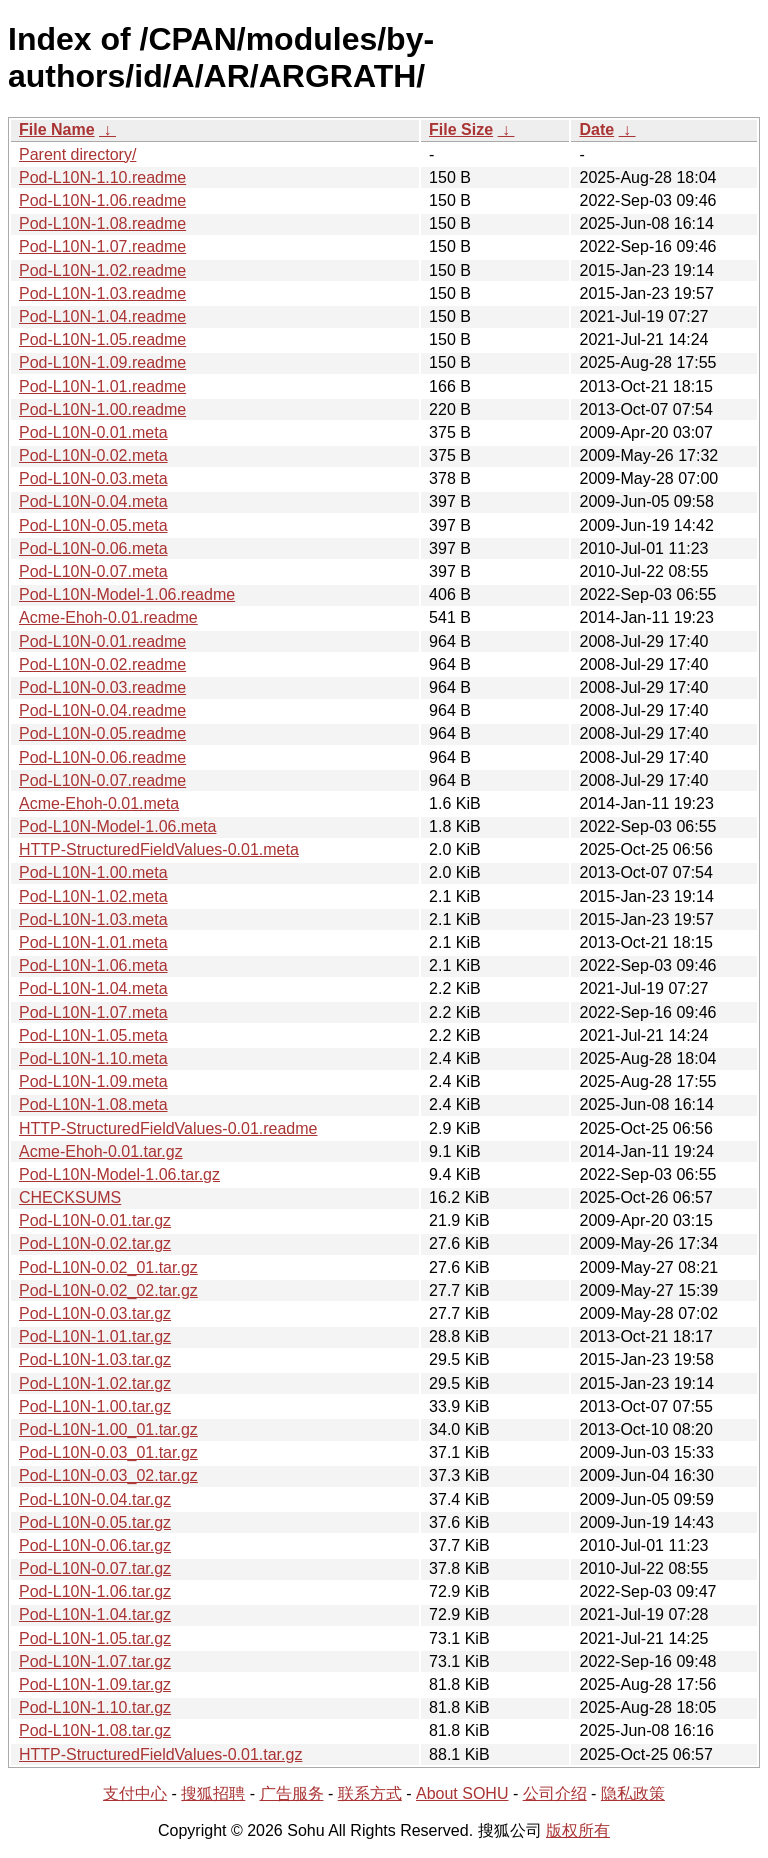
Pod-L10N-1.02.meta (93, 896)
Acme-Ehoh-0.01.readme (108, 617)
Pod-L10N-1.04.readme (102, 316)
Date (596, 129)
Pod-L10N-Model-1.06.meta (117, 826)
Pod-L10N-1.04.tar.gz (95, 1614)
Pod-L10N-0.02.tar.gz (95, 1243)
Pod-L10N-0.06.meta (93, 548)
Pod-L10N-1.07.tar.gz (95, 1661)
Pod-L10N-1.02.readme (102, 270)
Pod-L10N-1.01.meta (93, 942)
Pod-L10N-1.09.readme (102, 362)
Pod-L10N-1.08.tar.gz (95, 1730)
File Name (57, 129)
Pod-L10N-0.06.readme (102, 757)
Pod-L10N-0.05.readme (102, 733)
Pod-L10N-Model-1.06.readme (127, 594)
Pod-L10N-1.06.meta (93, 965)
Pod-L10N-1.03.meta (93, 919)
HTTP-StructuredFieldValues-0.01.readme (168, 1128)
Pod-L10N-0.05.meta (93, 525)
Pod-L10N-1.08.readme (102, 223)
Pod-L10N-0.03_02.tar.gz (108, 1475)
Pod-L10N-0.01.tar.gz (95, 1220)
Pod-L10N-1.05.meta (93, 1035)
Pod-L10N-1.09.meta (93, 1081)
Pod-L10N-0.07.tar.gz (95, 1568)
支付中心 (135, 1793)
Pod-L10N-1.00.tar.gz (95, 1406)
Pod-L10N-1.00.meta (93, 872)
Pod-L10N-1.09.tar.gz (95, 1684)
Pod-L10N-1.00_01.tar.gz (108, 1429)
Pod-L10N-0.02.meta (93, 455)
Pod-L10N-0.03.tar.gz (95, 1313)
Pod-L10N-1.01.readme (102, 386)
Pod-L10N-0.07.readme (102, 780)
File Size (461, 129)
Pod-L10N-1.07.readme (102, 246)
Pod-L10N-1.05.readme (102, 339)
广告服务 (292, 1793)
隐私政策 (633, 1793)
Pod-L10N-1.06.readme (102, 200)
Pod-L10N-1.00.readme (102, 409)
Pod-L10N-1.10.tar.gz (95, 1707)
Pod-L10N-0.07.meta (93, 571)
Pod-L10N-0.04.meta (93, 501)
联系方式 (370, 1793)
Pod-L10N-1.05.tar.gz (95, 1638)
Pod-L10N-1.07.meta (93, 1012)
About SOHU (462, 1793)
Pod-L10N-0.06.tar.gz (95, 1545)
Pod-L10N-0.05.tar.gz (95, 1522)
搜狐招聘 (213, 1793)
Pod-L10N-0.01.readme (102, 641)
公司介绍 (555, 1793)
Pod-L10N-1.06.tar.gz (95, 1591)
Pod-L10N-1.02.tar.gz (95, 1383)
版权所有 (578, 1830)
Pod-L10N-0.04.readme (102, 710)
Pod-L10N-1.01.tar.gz (95, 1336)
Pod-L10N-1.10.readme (102, 177)
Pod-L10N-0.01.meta (93, 432)
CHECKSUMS (70, 1197)
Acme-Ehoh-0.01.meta (99, 803)
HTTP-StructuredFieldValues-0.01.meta (159, 849)
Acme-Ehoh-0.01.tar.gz (101, 1151)
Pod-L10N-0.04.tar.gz (95, 1499)
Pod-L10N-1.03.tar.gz (95, 1359)
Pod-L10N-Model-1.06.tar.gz (119, 1174)
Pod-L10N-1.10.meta (93, 1058)
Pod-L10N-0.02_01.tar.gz (108, 1267)
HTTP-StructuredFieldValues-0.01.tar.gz (160, 1754)
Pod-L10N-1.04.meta (93, 988)
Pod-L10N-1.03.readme (102, 293)
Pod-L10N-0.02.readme (102, 664)
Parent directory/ (77, 154)
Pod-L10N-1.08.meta (93, 1104)
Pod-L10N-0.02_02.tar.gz (108, 1290)
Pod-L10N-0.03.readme (102, 687)
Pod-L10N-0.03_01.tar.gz (108, 1452)
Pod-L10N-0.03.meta (93, 478)
